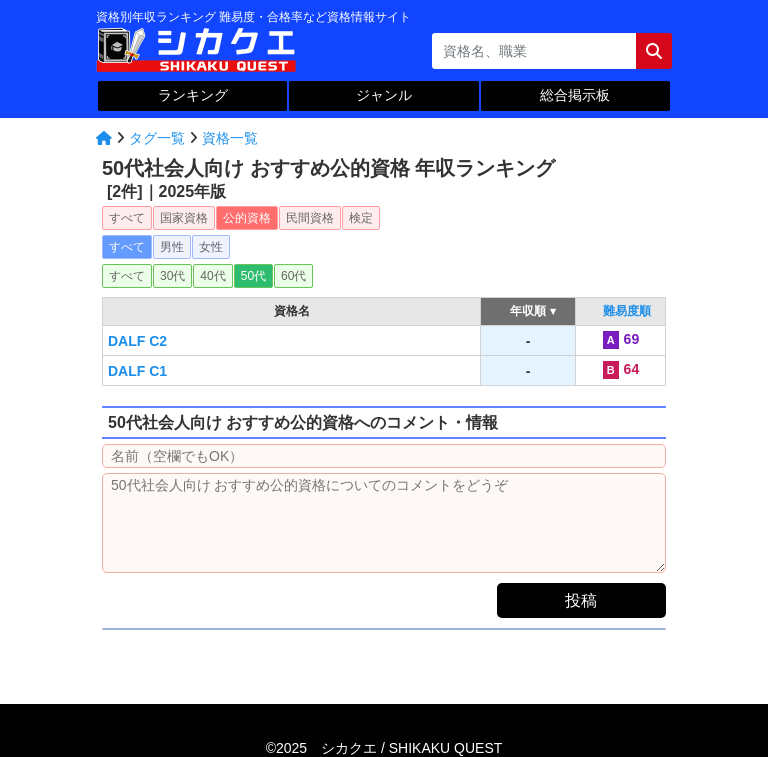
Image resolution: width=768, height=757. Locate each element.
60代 (293, 276)
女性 (211, 247)
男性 (172, 247)
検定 (361, 218)
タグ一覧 (157, 138)
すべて (127, 218)
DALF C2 (137, 341)
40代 (212, 276)
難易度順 (627, 311)
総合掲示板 (575, 95)
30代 (172, 276)
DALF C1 (137, 371)
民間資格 (310, 218)
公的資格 (247, 218)
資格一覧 (230, 138)
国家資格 (184, 218)
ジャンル (384, 95)
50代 (253, 276)
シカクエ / (411, 748)
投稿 (581, 600)
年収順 (528, 311)
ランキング (193, 95)
